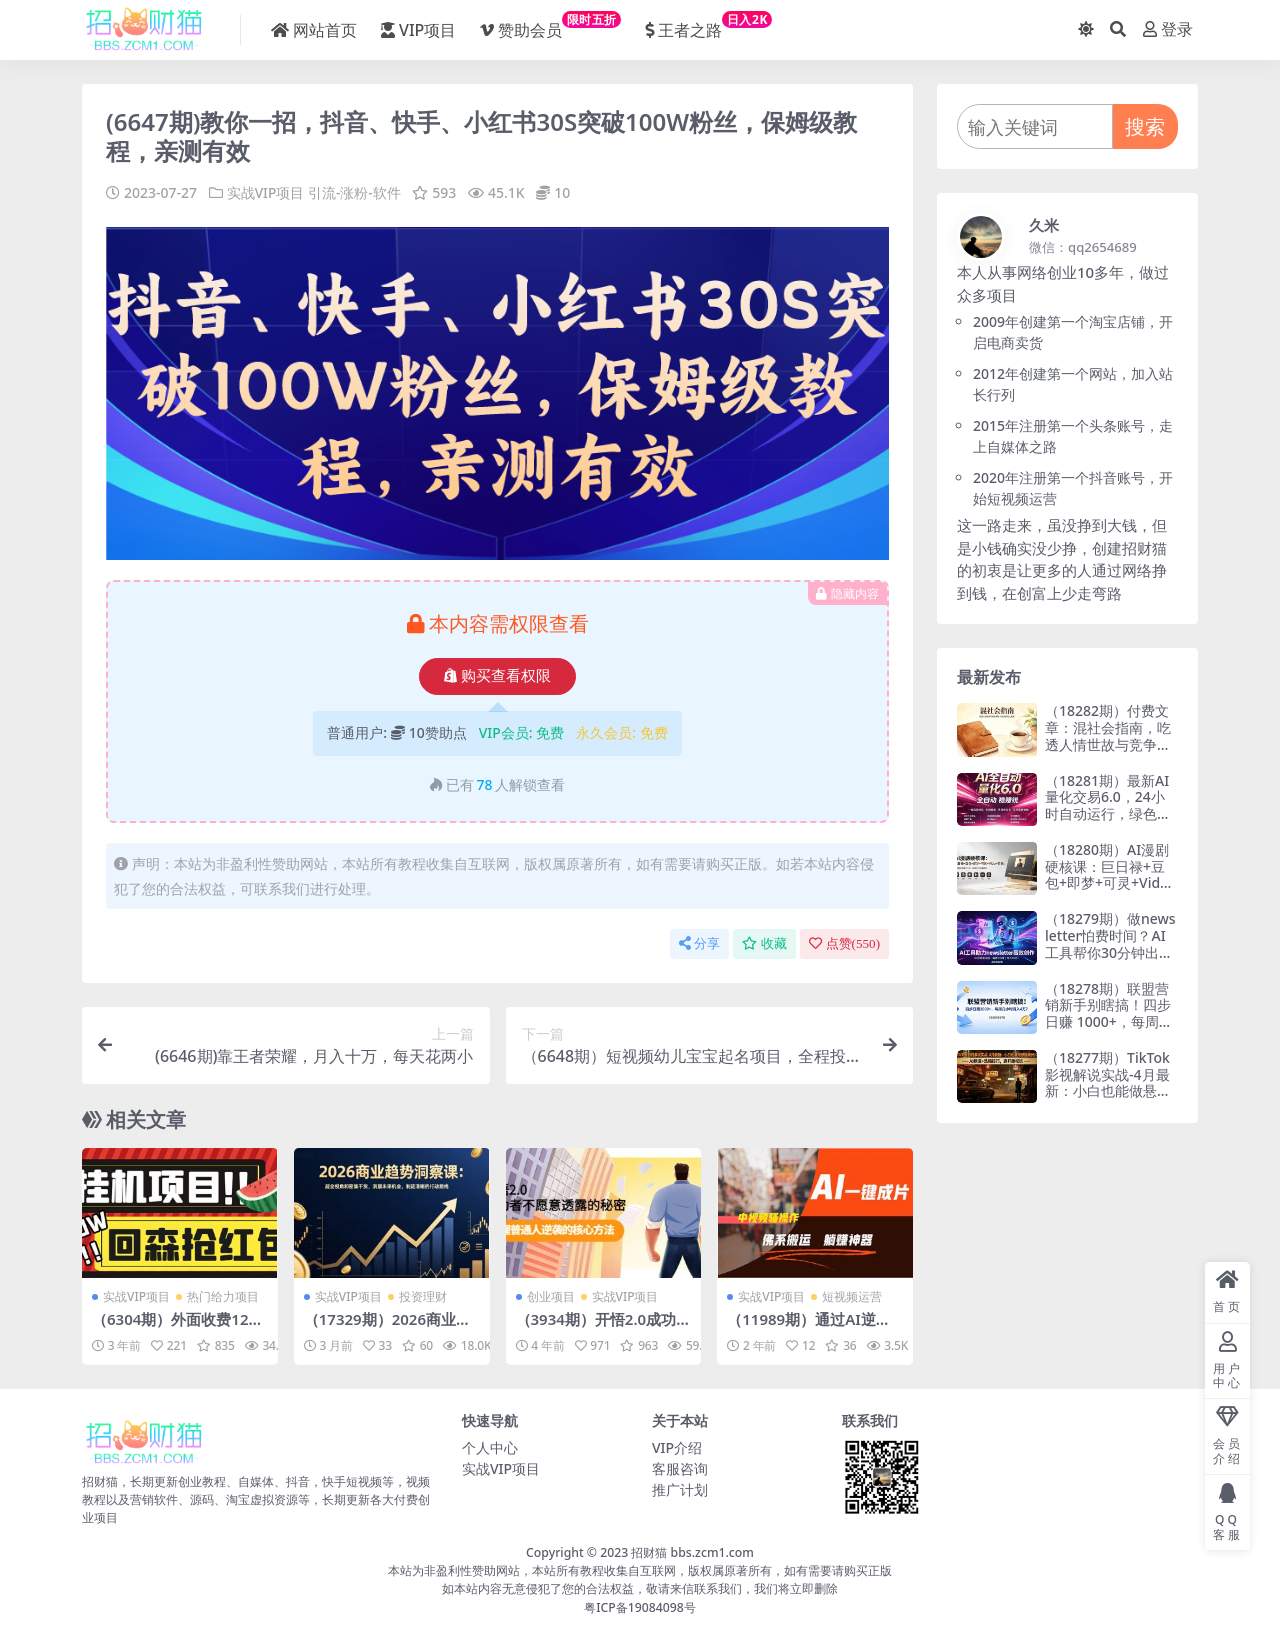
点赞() (844, 943)
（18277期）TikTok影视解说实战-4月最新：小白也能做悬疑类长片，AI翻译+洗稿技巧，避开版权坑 (1108, 1091)
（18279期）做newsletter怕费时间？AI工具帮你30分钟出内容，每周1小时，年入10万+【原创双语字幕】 (1110, 960)
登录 (1168, 29)
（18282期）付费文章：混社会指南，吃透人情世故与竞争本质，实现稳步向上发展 (1108, 744)
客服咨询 (680, 1468)
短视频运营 (852, 1296)
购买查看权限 (497, 676)
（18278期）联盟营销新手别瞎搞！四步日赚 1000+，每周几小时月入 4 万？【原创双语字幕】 (1109, 1022)
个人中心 (490, 1447)
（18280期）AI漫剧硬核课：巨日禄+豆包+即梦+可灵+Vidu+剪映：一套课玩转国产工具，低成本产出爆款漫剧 (1108, 891)
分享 (699, 943)
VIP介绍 (677, 1447)
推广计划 (680, 1489)
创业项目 (551, 1296)
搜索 (1145, 126)
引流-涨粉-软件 (354, 192)
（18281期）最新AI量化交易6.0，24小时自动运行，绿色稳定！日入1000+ (1108, 805)
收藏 (764, 943)
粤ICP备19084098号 (640, 1606)
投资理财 (423, 1296)
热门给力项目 (223, 1296)
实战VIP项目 (266, 192)
